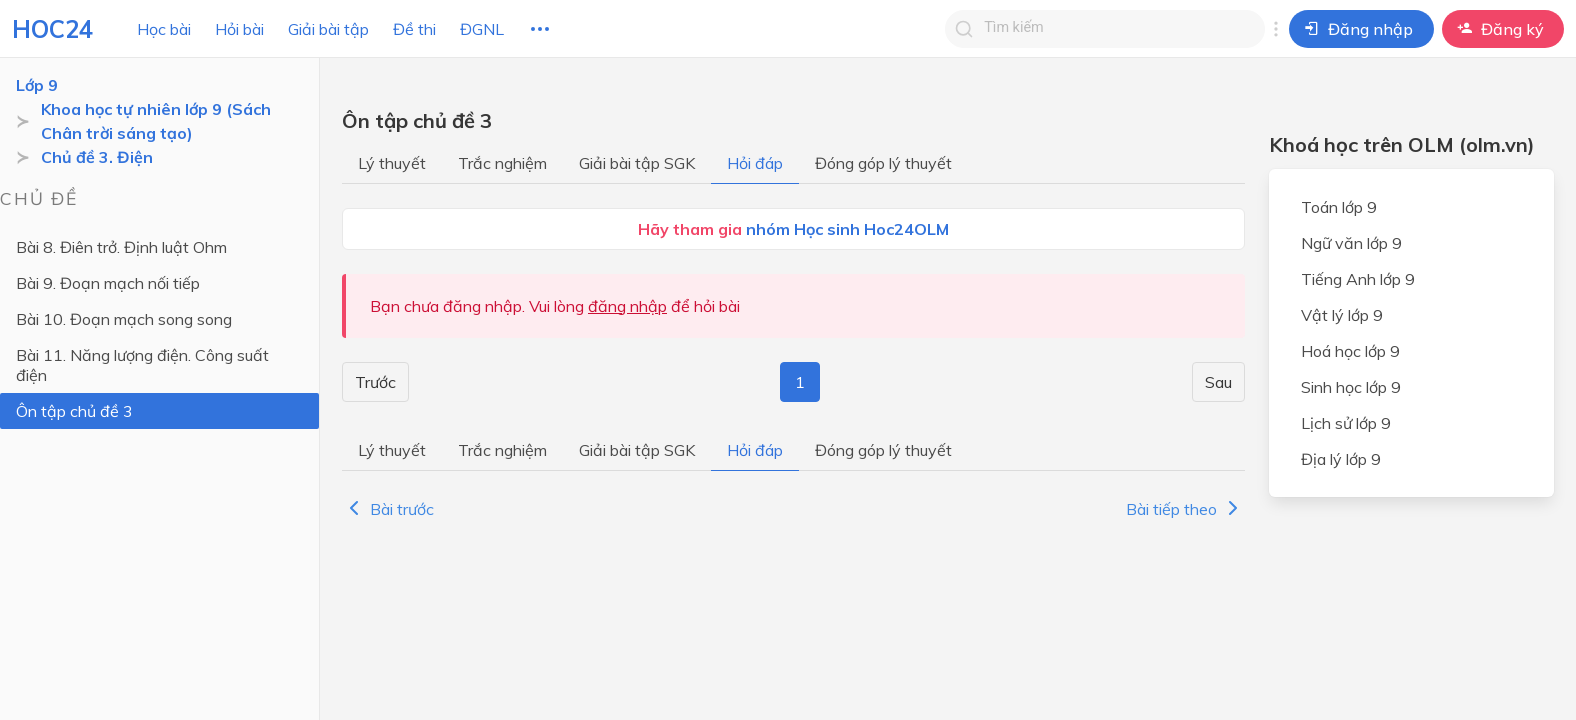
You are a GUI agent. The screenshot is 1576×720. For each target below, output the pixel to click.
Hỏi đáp (755, 163)
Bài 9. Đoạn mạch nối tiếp (108, 283)
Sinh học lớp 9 (1351, 387)
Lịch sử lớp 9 (1346, 423)
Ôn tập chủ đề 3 (74, 411)
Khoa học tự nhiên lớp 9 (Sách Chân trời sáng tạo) (156, 121)
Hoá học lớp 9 (1350, 351)
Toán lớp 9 (1339, 207)
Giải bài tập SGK (637, 163)
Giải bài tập (328, 29)
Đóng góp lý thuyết (883, 163)
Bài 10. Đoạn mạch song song (124, 319)
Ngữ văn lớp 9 (1351, 243)
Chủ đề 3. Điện (97, 157)
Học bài (164, 29)
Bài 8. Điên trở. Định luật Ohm (121, 247)
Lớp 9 (37, 85)
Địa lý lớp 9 (1341, 459)
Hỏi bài (239, 29)
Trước (375, 382)
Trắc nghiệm (502, 163)
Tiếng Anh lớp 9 (1358, 279)
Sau (1218, 382)
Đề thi (414, 29)
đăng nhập (627, 306)
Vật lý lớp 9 (1342, 315)
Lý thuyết (392, 163)
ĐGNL (482, 29)
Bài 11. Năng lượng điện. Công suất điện (142, 365)
